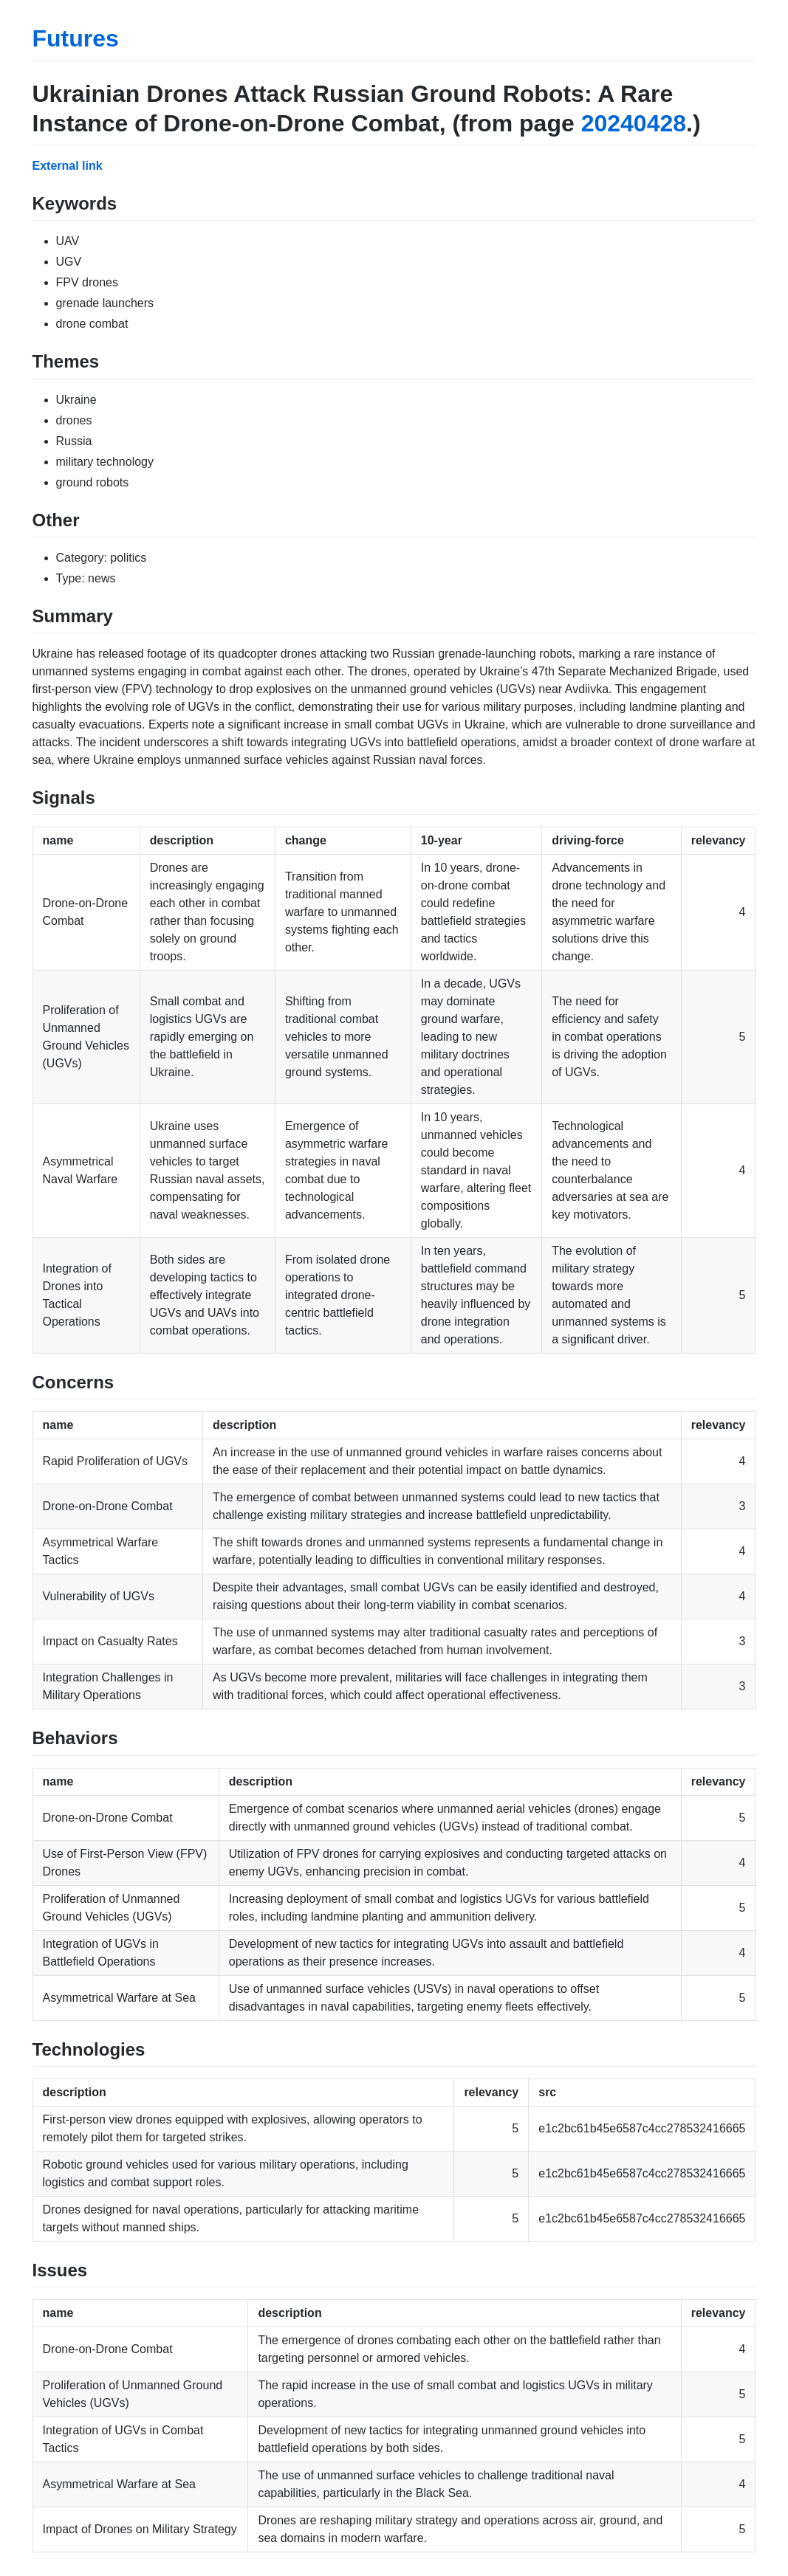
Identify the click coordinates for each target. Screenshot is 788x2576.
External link (67, 165)
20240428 (633, 123)
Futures (75, 38)
